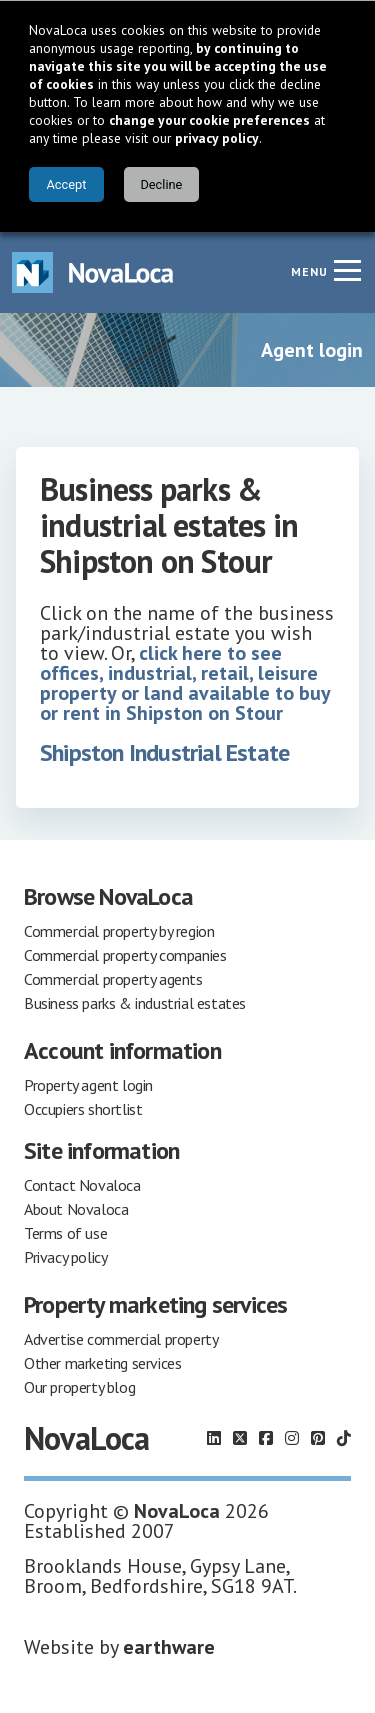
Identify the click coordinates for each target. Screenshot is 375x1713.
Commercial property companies (125, 955)
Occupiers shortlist (83, 1109)
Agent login (312, 350)
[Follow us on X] (240, 1438)
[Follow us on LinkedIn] (214, 1438)
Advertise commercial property (121, 1339)
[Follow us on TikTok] (344, 1438)
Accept (66, 184)
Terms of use (65, 1233)
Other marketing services (102, 1363)
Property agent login (88, 1085)
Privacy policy (65, 1257)
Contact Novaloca (82, 1185)
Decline (161, 184)
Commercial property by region (119, 931)
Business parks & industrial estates (135, 1003)
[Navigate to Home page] (93, 272)
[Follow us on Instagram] (292, 1438)
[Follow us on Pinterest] (318, 1438)
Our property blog (79, 1387)
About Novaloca (76, 1209)
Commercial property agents (113, 979)
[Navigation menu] (347, 270)
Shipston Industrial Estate (164, 752)
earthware (169, 1647)
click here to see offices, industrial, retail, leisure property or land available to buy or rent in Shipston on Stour (185, 683)
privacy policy (217, 138)
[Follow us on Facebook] (266, 1438)
